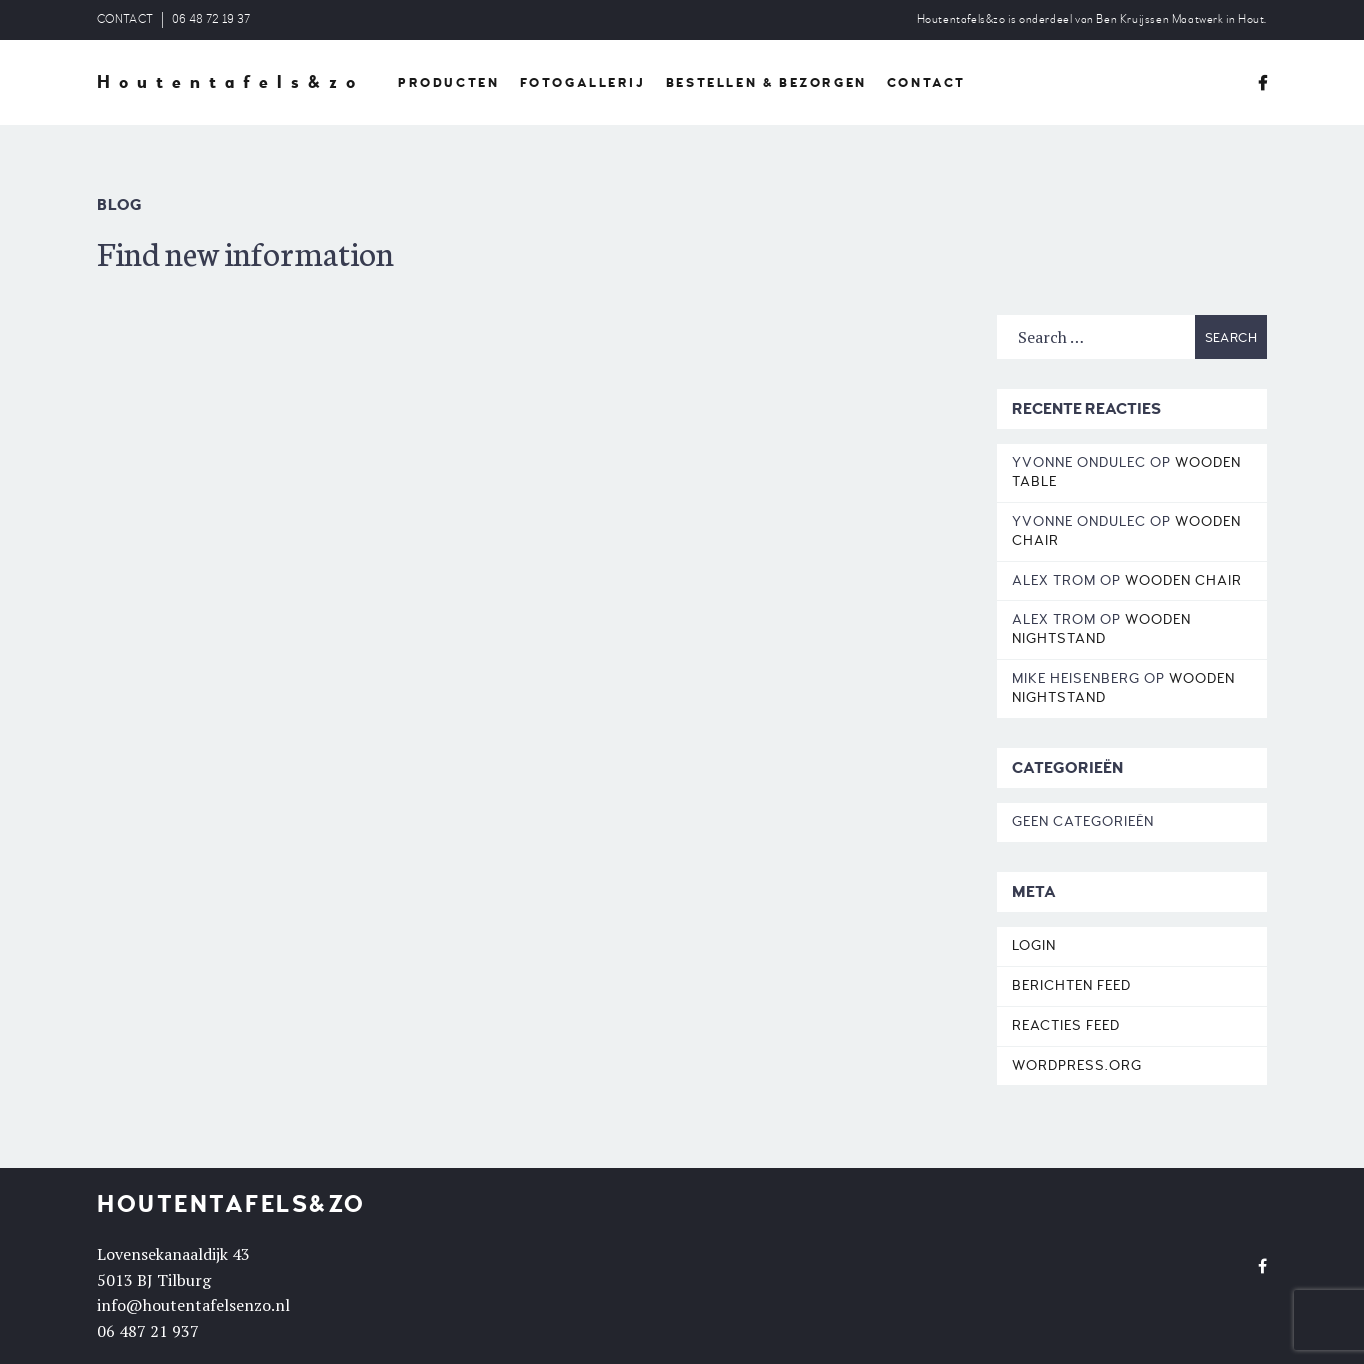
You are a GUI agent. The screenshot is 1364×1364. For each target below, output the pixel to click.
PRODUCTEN (448, 83)
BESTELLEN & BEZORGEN (766, 83)
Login (1034, 945)
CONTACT (125, 19)
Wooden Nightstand (1101, 629)
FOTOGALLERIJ (583, 83)
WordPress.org (1077, 1065)
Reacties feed (1066, 1025)
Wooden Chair (1183, 580)
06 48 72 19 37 (211, 19)
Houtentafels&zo (230, 83)
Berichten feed (1071, 985)
